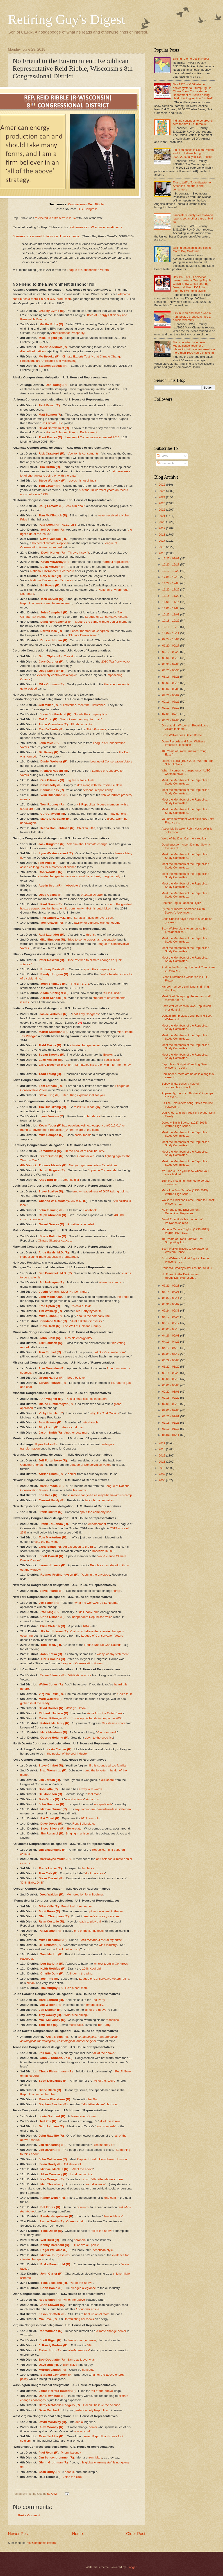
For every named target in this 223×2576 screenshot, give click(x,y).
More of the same (88, 1129)
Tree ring (70, 656)
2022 (162, 509)
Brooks (108, 1054)
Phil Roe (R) (47, 2053)
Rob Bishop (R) (50, 2299)
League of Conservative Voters (106, 616)
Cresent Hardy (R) (52, 1500)
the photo (123, 1296)
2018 (162, 534)
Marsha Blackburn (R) (54, 2099)
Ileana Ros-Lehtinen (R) (57, 828)
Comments (165, 463)
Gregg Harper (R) (51, 1377)
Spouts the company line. (91, 714)
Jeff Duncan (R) (50, 2009)
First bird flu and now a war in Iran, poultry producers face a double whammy (192, 316)
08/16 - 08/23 (171, 676)
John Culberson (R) (53, 2159)
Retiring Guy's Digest (66, 19)
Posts (162, 456)
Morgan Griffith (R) (52, 2369)
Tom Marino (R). (51, 1954)
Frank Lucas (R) (50, 1868)
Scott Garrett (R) (51, 1556)
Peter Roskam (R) (51, 960)
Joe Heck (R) (48, 1495)
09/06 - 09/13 (171, 658)
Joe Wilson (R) (50, 2004)
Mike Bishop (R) (50, 1316)
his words (79, 1490)
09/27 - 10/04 (171, 639)
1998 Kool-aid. (92, 1968)
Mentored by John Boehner (85, 1894)
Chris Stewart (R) (51, 2305)
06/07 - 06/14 (171, 1298)
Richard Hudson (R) (53, 1713)
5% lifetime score (79, 1675)
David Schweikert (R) (54, 428)
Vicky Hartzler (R (51, 1413)
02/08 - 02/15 (171, 1404)
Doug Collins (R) (51, 894)
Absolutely (73, 885)
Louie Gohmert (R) (52, 2116)
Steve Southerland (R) (55, 714)
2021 (162, 516)
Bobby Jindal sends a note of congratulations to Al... (180, 1085)
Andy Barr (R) (48, 1179)
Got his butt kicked (98, 908)
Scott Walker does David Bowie (182, 735)
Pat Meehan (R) (50, 1930)
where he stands (110, 1282)
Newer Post (18, 2533)
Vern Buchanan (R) (54, 795)
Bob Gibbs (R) (49, 1799)
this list (91, 934)
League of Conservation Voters (111, 761)
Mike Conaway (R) (54, 2174)
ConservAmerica (31, 1464)
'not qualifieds (103, 1804)
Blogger (132, 2567)
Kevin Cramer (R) (58, 1749)
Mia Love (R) (48, 2319)
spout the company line (99, 969)
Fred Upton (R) (49, 1306)
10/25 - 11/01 (171, 614)
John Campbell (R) (53, 612)
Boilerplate (74, 1828)
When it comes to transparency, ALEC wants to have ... (186, 772)
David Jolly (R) (50, 785)
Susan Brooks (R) (51, 1054)
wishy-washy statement (113, 1654)
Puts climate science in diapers (87, 1398)
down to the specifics (99, 1737)
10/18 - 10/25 (171, 620)
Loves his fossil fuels (83, 480)
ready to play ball (89, 1921)
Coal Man (93, 1794)
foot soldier (71, 1179)
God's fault (124, 1694)
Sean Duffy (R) (49, 2472)
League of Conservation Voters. (88, 269)
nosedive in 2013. (103, 1551)
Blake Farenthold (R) (55, 2264)
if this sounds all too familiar (108, 1765)
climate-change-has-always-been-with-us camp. (100, 1495)
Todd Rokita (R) (50, 1045)
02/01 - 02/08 (171, 1410)
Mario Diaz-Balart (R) (55, 818)
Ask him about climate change (87, 844)
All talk (74, 724)
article (87, 2309)
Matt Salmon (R (50, 414)
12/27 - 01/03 (171, 558)
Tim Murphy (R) (51, 1988)
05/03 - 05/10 (171, 1329)
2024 (162, 497)
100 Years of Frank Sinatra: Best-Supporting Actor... (183, 1240)
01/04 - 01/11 (171, 1435)
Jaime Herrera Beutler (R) (57, 2391)
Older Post (135, 2533)
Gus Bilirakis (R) (52, 780)
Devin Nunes (50, 552)
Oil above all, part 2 (86, 2245)
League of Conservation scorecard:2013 (92, 437)
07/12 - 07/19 (171, 707)
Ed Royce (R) (49, 585)
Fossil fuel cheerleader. (77, 1906)
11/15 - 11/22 (171, 595)
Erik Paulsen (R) (50, 1343)
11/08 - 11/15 (171, 602)
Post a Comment (29, 2515)
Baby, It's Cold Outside (104, 1413)
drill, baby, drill (88, 1612)
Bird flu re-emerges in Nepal (191, 58)
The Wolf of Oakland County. (82, 1326)
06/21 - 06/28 (171, 1285)
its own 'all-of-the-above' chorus (102, 2179)
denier (72, 1474)
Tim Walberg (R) (50, 1311)
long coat (110, 2197)
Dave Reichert (49, 2410)
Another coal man (76, 1432)
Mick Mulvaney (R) (52, 2020)
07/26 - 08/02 (171, 695)
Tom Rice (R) (48, 2024)
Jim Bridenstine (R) (52, 1849)
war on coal (82, 2431)
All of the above (82, 2169)
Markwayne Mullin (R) (55, 1859)
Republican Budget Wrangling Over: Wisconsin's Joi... (185, 1066)
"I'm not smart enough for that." (81, 719)
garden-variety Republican (91, 2410)
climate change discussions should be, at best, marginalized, (79, 876)
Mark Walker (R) (50, 1699)
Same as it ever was (81, 2359)
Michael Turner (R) (53, 1809)
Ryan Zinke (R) (46, 1444)
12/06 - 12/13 (171, 577)
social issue (112, 1059)
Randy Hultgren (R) (54, 974)
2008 (162, 1480)
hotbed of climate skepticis (50, 543)
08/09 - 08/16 (171, 683)
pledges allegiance (83, 2288)
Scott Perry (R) (49, 1911)
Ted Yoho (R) (48, 719)
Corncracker (85, 1156)
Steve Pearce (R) (51, 1590)
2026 (162, 484)
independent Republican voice (91, 1617)
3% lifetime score (113, 1723)
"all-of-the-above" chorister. (100, 2104)
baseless (113, 2020)
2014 (162, 1443)
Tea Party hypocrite (89, 1311)
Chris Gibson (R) (52, 1617)
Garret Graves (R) (51, 1224)
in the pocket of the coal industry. (66, 1753)
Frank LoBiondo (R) (53, 1524)
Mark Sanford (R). (51, 2000)
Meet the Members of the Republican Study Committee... (185, 781)
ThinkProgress (96, 729)
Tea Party (98, 2000)
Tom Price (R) (47, 862)
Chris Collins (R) (53, 1659)
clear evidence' (113, 2216)
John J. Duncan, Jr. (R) (55, 2058)
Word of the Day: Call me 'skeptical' (184, 838)
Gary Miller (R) (50, 576)
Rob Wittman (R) (50, 2331)
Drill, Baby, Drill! (32, 1882)
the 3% (92, 2099)
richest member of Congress (90, 631)
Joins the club (72, 2477)
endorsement (97, 1524)
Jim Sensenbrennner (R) (56, 2457)
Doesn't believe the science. (102, 2405)
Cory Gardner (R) (51, 661)
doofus (69, 2472)
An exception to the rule (79, 1546)
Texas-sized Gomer (84, 2116)
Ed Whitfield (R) (50, 1151)
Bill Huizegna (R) (51, 1282)
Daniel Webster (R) (53, 761)
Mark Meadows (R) (53, 1732)
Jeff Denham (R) (51, 529)
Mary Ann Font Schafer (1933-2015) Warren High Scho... (185, 1192)
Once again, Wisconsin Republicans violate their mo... (185, 727)
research (83, 2207)
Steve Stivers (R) (52, 1828)
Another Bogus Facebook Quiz (181, 903)
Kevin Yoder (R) (50, 1125)
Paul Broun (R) (51, 904)
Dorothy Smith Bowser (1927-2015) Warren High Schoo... (184, 1124)
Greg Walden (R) (51, 1894)
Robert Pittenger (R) (53, 1718)
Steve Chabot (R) (51, 1765)
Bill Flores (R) (50, 2207)
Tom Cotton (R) (50, 485)
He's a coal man (73, 1427)
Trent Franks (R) (50, 437)
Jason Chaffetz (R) (52, 2314)
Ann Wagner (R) (50, 1398)
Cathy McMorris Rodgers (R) (59, 2405)
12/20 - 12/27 (171, 564)
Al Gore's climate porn (110, 1352)
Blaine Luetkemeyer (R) (56, 1404)
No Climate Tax (51, 423)
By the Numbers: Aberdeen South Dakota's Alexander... (183, 910)
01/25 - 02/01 (171, 1416)
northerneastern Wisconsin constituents (95, 227)
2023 (162, 503)
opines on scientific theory (105, 1911)
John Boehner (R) (51, 1804)
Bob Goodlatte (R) (52, 2359)
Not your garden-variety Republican (93, 1165)
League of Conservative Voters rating (104, 1978)
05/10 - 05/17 (171, 1323)
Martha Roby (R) (51, 324)
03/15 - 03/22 (171, 1373)
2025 (162, 491)
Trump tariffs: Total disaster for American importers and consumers (192, 186)
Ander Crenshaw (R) (53, 724)
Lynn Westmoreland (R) (56, 853)
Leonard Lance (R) (51, 1565)
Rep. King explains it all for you (84, 1095)
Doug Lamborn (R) (52, 670)
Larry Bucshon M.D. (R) (56, 1064)
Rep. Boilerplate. (83, 1823)
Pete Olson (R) (51, 2230)
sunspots (88, 2369)
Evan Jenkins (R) (51, 2436)
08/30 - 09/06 (171, 664)
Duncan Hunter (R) (53, 640)
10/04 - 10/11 (171, 633)
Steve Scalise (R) (51, 1191)
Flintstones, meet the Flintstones (83, 705)
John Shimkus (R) (53, 983)
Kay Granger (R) (52, 2179)
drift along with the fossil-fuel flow (99, 785)
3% (89, 2345)
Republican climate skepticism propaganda (49, 1256)
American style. (103, 2250)
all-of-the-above (96, 2009)
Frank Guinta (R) (50, 1512)
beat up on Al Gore (97, 2314)
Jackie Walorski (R (52, 1014)
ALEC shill (69, 524)
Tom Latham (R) (50, 1086)
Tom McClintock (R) (53, 515)
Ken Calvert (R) (52, 599)
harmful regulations (116, 561)
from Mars (95, 2457)
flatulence (88, 1868)
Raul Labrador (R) (51, 934)
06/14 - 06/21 (171, 1292)
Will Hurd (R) (50, 2240)
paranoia (80, 2240)
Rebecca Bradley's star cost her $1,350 (187, 1268)
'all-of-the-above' (79, 2350)
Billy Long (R (48, 1427)
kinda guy (92, 1799)
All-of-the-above (81, 2282)
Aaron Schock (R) (53, 998)
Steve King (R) (49, 1095)
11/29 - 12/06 (171, 583)
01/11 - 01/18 (171, 1428)
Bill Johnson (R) (50, 1794)
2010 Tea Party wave (115, 661)
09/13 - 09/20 (171, 652)
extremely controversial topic (56, 675)
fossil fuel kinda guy (87, 1107)
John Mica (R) (49, 743)
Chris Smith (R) (50, 1546)
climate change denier (85, 1045)
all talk (31, 1983)
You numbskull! (107, 1732)
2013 (162, 1449)
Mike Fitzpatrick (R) (53, 1940)
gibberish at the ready (34, 1703)
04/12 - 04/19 (171, 1348)
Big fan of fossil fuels (81, 780)
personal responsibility (98, 790)
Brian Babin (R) (51, 2288)
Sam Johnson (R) (51, 2126)
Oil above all (72, 2164)
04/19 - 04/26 (171, 1341)
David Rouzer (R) (50, 1708)
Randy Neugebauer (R (56, 2216)
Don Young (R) (56, 385)
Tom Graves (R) (51, 922)
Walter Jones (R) (51, 1684)
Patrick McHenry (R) (54, 1723)
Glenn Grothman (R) (53, 2462)
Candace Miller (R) (53, 1321)
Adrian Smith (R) (51, 1474)
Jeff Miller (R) (48, 705)
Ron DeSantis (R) (51, 729)
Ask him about (75, 506)
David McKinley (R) (52, 2422)
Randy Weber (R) (52, 2197)
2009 (162, 1474)
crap (117, 1590)
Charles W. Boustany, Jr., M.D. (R (62, 1201)
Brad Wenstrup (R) (52, 1770)
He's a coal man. (77, 1988)
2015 (162, 553)
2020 (162, 522)
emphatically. (94, 2004)
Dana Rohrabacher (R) (56, 621)
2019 (162, 528)
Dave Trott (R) (50, 1326)
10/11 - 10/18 (171, 627)
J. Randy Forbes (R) (53, 2345)
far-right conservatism (99, 1500)
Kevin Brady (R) (50, 2164)
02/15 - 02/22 (171, 1397)
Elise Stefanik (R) (52, 1626)
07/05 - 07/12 (171, 714)
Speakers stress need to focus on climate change (46, 236)
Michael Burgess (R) (55, 2255)
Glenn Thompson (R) (54, 1916)
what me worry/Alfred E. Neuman (97, 1602)
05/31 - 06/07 (171, 1304)
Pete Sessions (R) (54, 2282)
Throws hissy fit (78, 552)
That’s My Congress (85, 1014)
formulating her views (79, 2319)
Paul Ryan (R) (48, 2452)
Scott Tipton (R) (50, 656)
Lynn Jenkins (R (51, 1116)
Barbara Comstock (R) (56, 2374)
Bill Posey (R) (48, 752)
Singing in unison (77, 1833)
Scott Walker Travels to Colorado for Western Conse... (185, 1250)
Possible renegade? (80, 1224)
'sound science (95, 2184)
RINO (87, 1626)
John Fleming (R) (51, 1210)
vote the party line (46, 1541)
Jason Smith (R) (50, 1432)
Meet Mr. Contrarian (74, 1291)
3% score (107, 1780)
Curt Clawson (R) (52, 813)
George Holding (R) (54, 1737)
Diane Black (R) (50, 2090)
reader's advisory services (101, 1916)
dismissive (70, 2364)
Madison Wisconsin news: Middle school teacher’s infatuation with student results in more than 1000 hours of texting (194, 347)
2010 (162, 1468)
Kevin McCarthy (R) (55, 561)
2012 (162, 1455)
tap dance (93, 1116)
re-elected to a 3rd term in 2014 (55, 218)
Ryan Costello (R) (51, 1921)
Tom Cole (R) (48, 1873)
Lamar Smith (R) (52, 2221)
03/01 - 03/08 (171, 1385)
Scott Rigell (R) (50, 2340)
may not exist (118, 813)
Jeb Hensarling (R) (52, 2144)
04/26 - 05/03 (171, 1335)
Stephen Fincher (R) (53, 2104)
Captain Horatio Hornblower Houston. (102, 2159)
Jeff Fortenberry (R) (53, 1460)
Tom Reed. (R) (51, 1644)
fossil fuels (76, 2024)
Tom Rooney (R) (52, 804)
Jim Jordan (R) (49, 1780)
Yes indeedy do (103, 2144)
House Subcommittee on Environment (71, 432)
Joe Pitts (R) (48, 1978)
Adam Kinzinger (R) (54, 993)
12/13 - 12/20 (171, 570)
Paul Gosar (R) (49, 405)
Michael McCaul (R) (54, 2169)
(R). (63, 480)
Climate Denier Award (83, 635)
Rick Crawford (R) (51, 453)
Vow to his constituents (83, 453)
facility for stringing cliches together (97, 922)
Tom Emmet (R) (50, 1352)
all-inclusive (112, 993)
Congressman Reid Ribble (86, 204)
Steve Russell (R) (51, 1878)
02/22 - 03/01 (171, 1391)
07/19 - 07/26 (171, 701)
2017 (162, 540)
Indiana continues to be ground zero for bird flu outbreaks (193, 122)
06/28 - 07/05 (171, 720)
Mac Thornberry (51, 2184)
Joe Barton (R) (49, 2149)
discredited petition (33, 351)
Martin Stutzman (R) (53, 1032)
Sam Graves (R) (50, 1422)
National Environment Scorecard (52, 571)
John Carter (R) (51, 2273)
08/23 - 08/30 (171, 670)
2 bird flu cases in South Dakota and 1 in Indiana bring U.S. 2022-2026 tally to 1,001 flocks (193, 153)
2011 (162, 1461)
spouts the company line (93, 1316)
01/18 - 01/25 (171, 1422)
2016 (162, 547)
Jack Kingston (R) (51, 844)
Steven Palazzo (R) (52, 1382)
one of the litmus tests (89, 1930)
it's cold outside (81, 1306)
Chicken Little (86, 828)
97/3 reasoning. (92, 1818)
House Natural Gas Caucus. (103, 1644)
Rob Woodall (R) (50, 872)
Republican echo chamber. (38, 2094)
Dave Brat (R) (48, 2364)
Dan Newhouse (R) (52, 2395)
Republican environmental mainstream (46, 603)
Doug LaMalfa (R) (51, 506)
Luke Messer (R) (50, 1059)
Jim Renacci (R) (51, 1833)
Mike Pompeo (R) (51, 1135)
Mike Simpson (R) (52, 939)
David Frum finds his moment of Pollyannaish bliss (182, 1221)
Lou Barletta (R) (51, 1963)
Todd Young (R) (50, 1074)
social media (83, 1135)
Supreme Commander (103, 1170)
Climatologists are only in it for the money (102, 1064)
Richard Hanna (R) (54, 1631)
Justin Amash (49, 1291)
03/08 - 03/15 (171, 1379)
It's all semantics (80, 2174)
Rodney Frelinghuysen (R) (59, 1574)
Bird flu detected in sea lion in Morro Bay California (192, 249)
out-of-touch (90, 1422)
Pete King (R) (49, 1612)
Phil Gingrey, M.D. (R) (55, 917)
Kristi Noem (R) (57, 2036)
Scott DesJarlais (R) (52, 2080)
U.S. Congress (88, 209)
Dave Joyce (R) (51, 1823)
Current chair (75, 2221)
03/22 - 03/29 (171, 1366)
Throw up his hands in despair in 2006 (96, 1718)
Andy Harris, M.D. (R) (53, 1252)
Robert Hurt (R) (50, 2350)
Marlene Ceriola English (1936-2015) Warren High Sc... (185, 1231)
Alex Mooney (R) (51, 2427)
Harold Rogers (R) (52, 1170)
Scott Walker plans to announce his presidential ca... (184, 930)
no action (87, 724)
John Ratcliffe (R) (51, 2135)
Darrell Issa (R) (51, 631)
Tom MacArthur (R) (52, 1537)
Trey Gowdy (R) (50, 2015)
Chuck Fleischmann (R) (56, 2071)
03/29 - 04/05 (171, 1360)
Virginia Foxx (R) (51, 1694)
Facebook (90, 1210)
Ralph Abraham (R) (52, 1215)
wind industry (108, 1945)
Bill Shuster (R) (50, 1945)
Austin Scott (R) (50, 885)
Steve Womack (49, 480)
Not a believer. (76, 1377)
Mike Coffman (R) (51, 684)
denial (79, 2422)
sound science (74, 1799)
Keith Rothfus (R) (52, 1968)
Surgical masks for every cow (93, 917)
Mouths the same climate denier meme (101, 621)
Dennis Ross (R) (52, 790)
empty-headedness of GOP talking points (100, 1191)
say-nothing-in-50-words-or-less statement (103, 1809)
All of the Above (104, 2080)
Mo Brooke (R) (49, 356)
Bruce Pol (46, 1236)
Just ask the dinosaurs (86, 1321)
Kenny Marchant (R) (54, 2245)
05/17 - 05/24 (171, 1317)
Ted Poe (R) (47, 2121)
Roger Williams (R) (53, 2250)
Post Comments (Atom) (41, 2542)
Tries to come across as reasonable (92, 939)
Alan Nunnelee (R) (51, 1368)
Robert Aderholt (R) (53, 347)
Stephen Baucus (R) (53, 365)
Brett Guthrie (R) (51, 1156)
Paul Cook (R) (49, 524)
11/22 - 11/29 (171, 589)
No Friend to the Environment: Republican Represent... (181, 1211)
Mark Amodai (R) (51, 1486)
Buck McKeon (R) (52, 566)
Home (77, 2533)
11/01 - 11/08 (171, 608)
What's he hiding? (76, 2015)
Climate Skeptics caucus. (55, 1240)
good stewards (105, 2126)
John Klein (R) (49, 1338)
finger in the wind (80, 1973)
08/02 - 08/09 (171, 689)
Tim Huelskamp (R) (52, 1107)
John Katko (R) (51, 1654)
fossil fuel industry (68, 1949)
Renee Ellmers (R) (52, 1675)
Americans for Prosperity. (68, 333)
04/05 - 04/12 (171, 1354)
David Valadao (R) (53, 539)
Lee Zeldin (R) (49, 1602)
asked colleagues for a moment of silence (48, 867)
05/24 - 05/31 (171, 1310)
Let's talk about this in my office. (101, 1940)
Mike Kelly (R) (49, 1906)
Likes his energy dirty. (78, 1338)
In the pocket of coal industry (84, 1151)
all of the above (94, 1873)
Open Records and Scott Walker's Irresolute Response (183, 743)
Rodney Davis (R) (53, 969)
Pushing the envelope (95, 1574)
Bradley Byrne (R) (51, 310)
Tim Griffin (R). (50, 467)
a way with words (90, 1789)
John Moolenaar (50, 1296)
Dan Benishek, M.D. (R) (55, 1273)
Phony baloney (71, 2452)
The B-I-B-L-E (80, 983)
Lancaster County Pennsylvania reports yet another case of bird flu (193, 218)
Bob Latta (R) (48, 1789)
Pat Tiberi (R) (49, 1818)
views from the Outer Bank (104, 1713)
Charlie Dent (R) (51, 1973)
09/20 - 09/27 (171, 645)
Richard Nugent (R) (54, 770)
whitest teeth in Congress (111, 1963)
